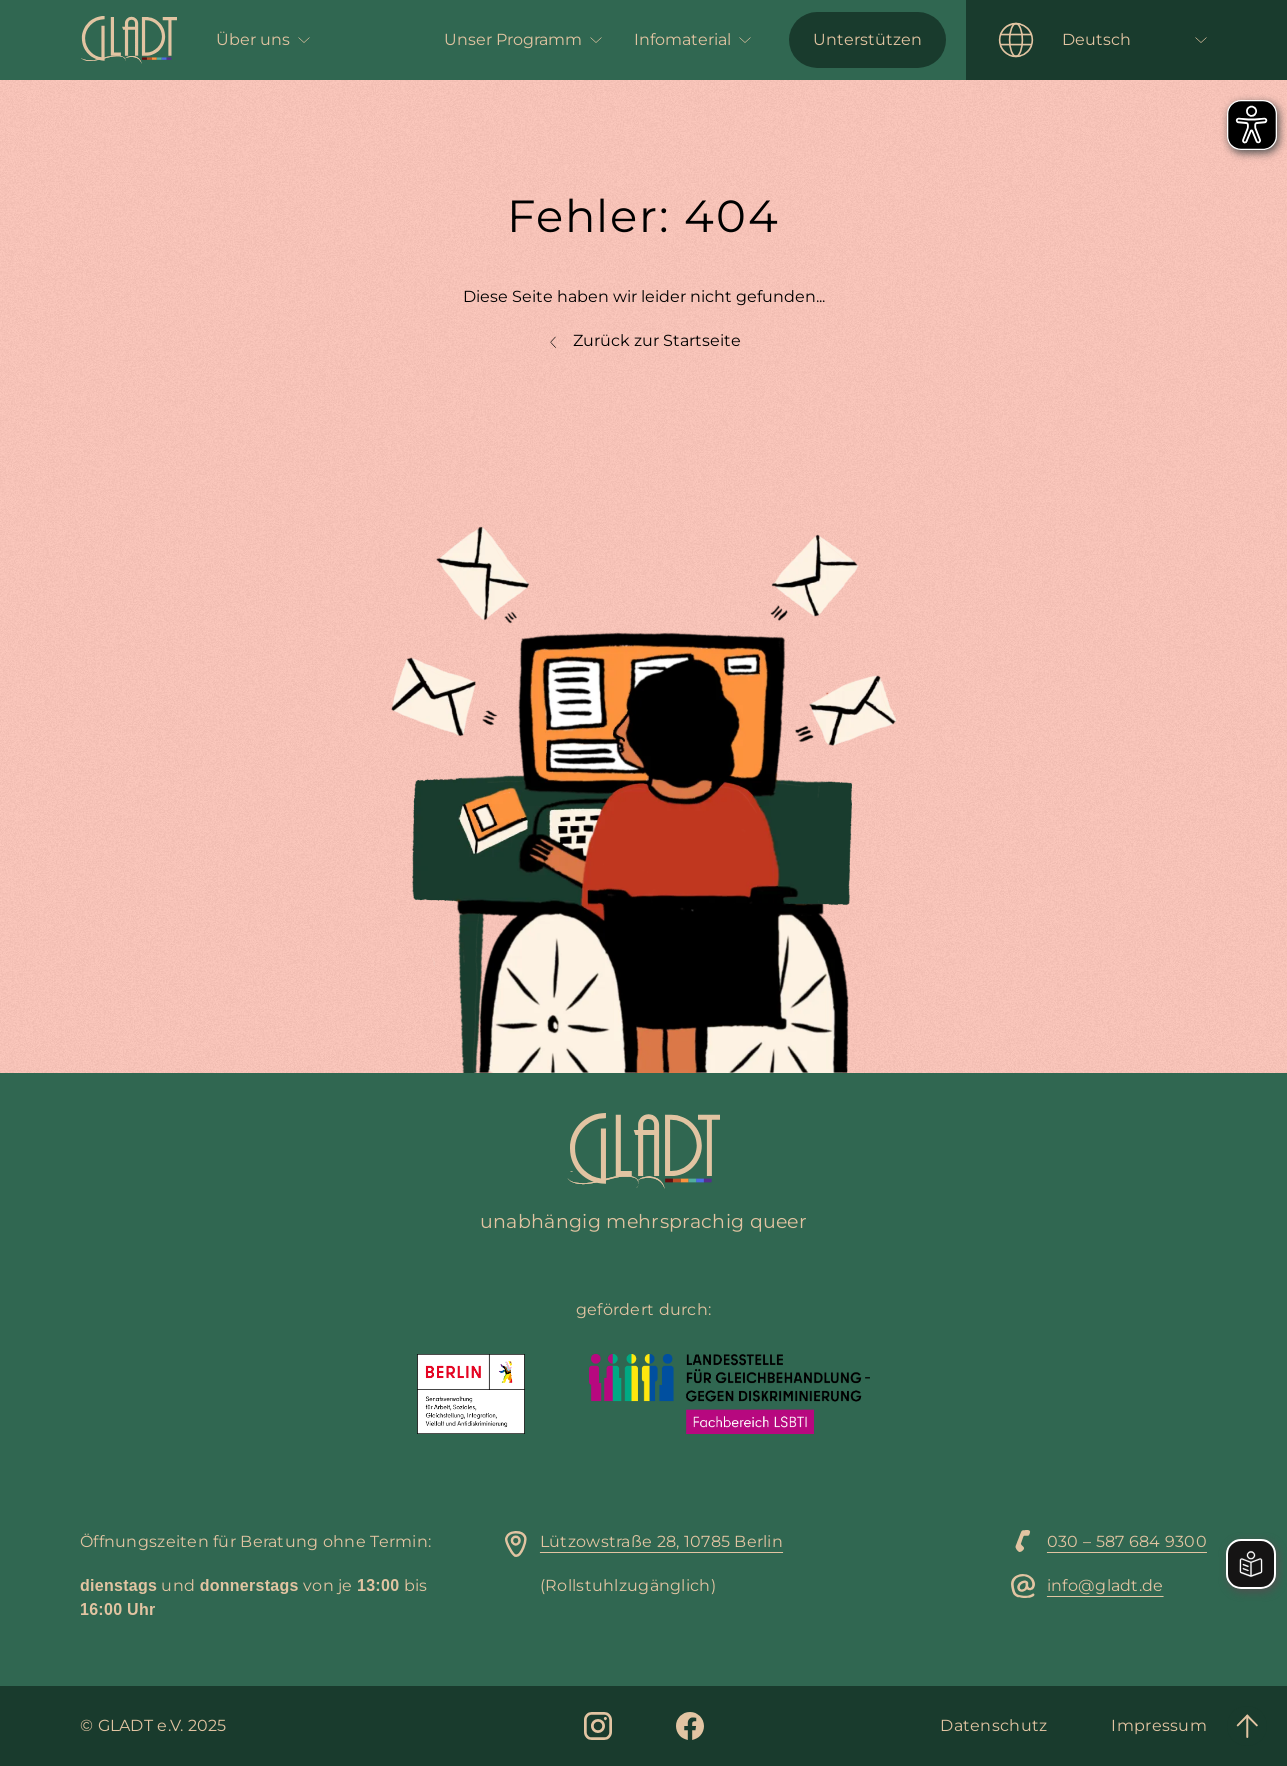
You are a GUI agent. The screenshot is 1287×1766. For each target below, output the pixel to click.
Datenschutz (993, 1725)
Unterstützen (867, 39)
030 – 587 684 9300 (1127, 1541)
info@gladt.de (1105, 1585)
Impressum (1159, 1725)
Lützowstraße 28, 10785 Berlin (661, 1541)
